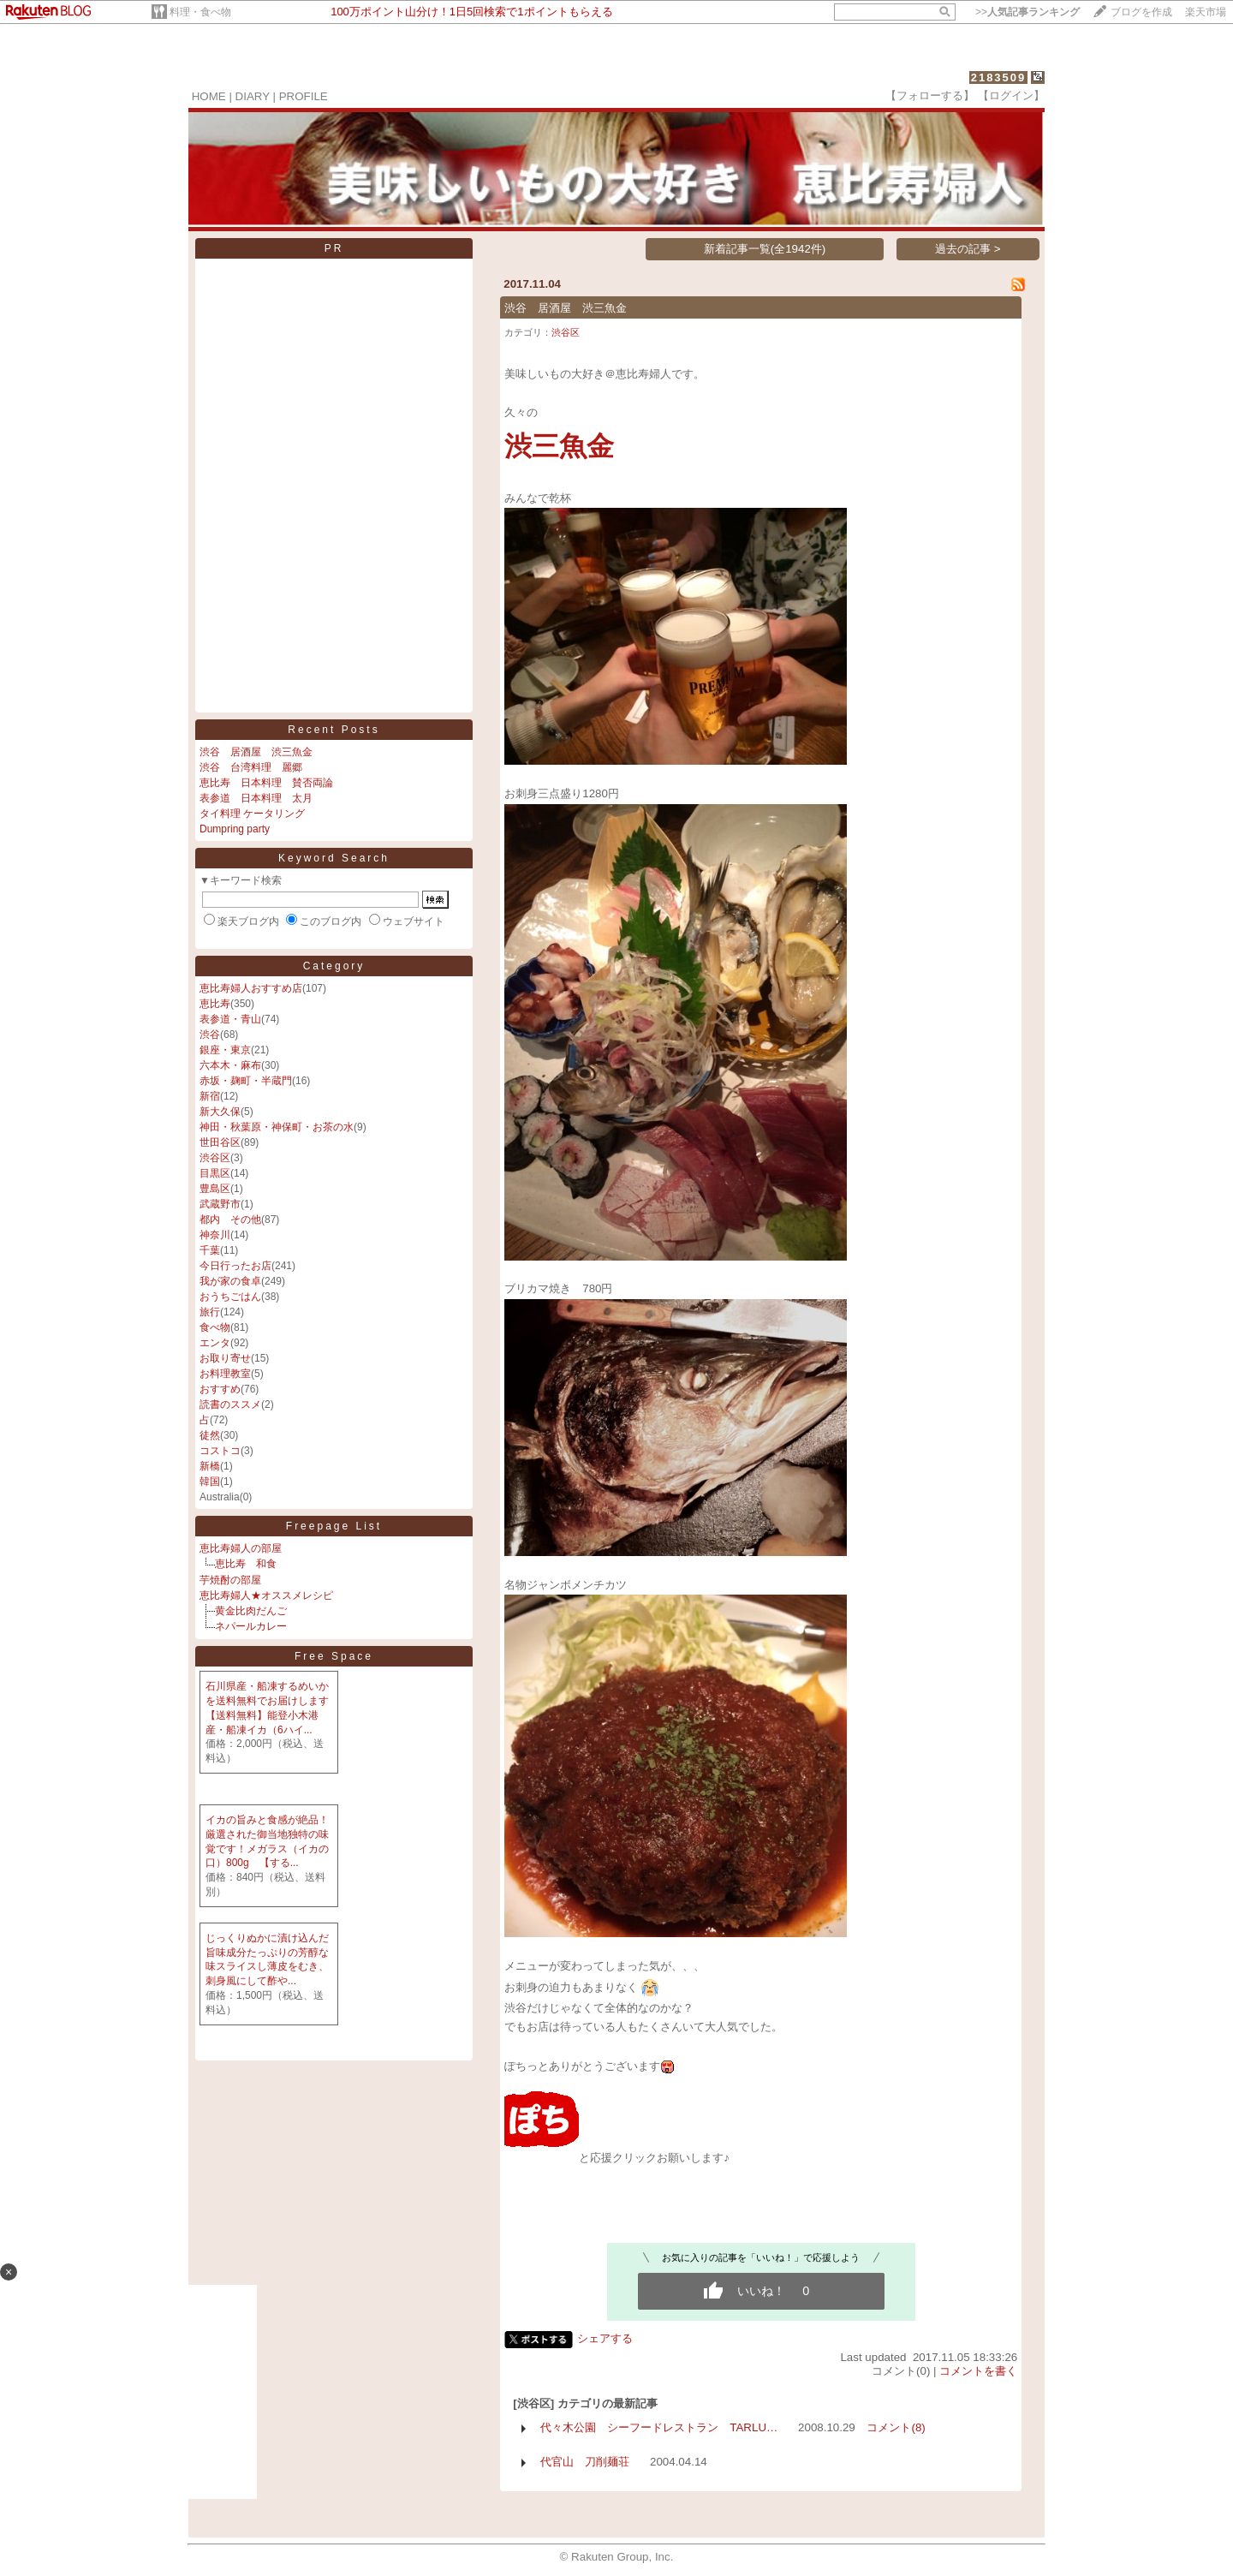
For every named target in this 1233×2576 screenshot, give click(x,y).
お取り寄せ (225, 1358)
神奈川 (215, 1235)
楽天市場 (1205, 12)
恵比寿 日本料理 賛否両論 (266, 783)
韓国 (210, 1482)
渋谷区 (215, 1158)
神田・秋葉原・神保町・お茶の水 (277, 1127)
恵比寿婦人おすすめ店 (251, 988)
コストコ (220, 1451)
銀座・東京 (225, 1050)
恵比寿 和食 (246, 1564)
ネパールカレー (251, 1626)
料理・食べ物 (200, 12)
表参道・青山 (230, 1019)
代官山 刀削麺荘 (584, 2461)
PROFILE (303, 96)
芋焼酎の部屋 (230, 1580)
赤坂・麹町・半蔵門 (246, 1081)
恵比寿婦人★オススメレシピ (266, 1595)
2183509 (999, 77)
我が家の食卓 (230, 1281)
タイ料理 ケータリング (252, 814)
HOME (209, 96)
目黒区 (215, 1173)
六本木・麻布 (230, 1065)
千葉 (210, 1250)
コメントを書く (978, 2370)
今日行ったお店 (235, 1266)
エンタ (215, 1343)
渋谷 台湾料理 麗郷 (251, 767)
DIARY (252, 96)
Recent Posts (333, 730)
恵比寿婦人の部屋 (241, 1548)
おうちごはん (230, 1297)
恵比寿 (215, 1004)
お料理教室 (225, 1374)
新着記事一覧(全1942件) (765, 248)
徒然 (210, 1435)
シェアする (605, 2338)
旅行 (210, 1312)
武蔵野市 (220, 1204)
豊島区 (215, 1189)
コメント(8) (896, 2427)
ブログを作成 (1141, 12)
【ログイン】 (1011, 95)
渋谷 (210, 1035)
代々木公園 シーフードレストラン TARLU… (658, 2427)
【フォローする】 (929, 95)
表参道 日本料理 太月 (256, 798)
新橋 (210, 1466)
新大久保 (220, 1112)
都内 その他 (230, 1219)
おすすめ (220, 1389)
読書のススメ (230, 1404)
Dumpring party (235, 829)
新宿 (210, 1096)
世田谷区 (220, 1142)
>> (1027, 12)
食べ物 (215, 1327)
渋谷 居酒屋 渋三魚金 (256, 752)
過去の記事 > (968, 248)
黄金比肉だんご (251, 1611)
